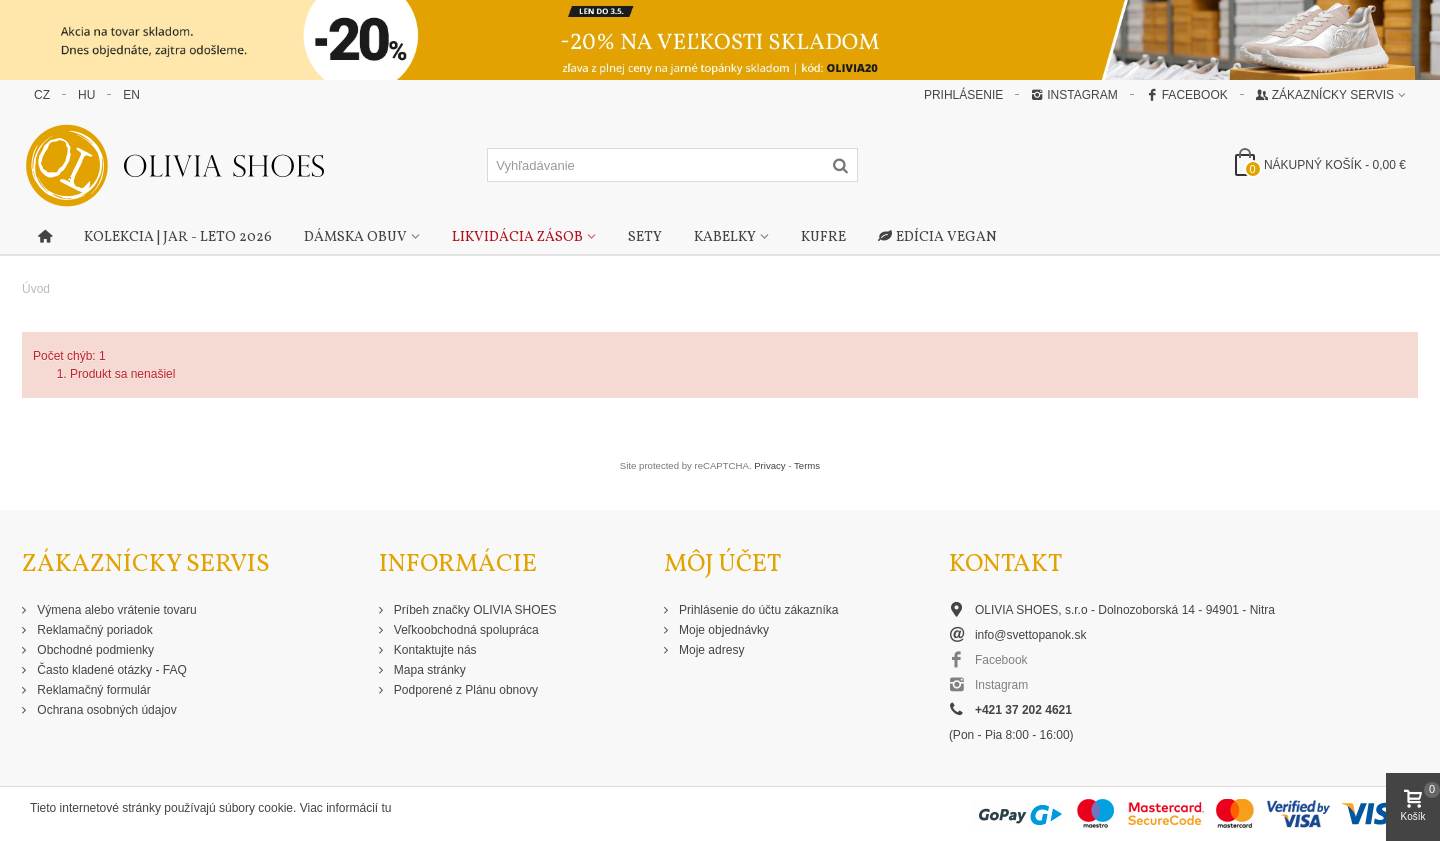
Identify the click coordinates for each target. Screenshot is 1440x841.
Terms (807, 465)
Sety (645, 237)
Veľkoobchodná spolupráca (465, 630)
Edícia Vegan (937, 238)
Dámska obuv (355, 237)
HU (86, 95)
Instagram (1074, 95)
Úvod (36, 289)
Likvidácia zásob (517, 237)
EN (131, 95)
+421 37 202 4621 (1023, 710)
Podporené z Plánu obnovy (464, 690)
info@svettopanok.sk (1031, 635)
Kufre (823, 237)
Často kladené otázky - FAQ (110, 670)
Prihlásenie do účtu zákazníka (757, 610)
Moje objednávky (722, 630)
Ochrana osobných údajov (105, 710)
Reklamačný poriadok (93, 630)
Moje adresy (710, 650)
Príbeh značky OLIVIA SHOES (474, 610)
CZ (42, 95)
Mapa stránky (428, 670)
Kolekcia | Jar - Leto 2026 (178, 237)
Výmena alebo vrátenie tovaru (115, 610)
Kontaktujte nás (434, 650)
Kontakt (1005, 564)
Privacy (769, 465)
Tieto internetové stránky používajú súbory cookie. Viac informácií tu (211, 808)
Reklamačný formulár (92, 690)
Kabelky (725, 237)
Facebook (1187, 95)
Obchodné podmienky (94, 650)
